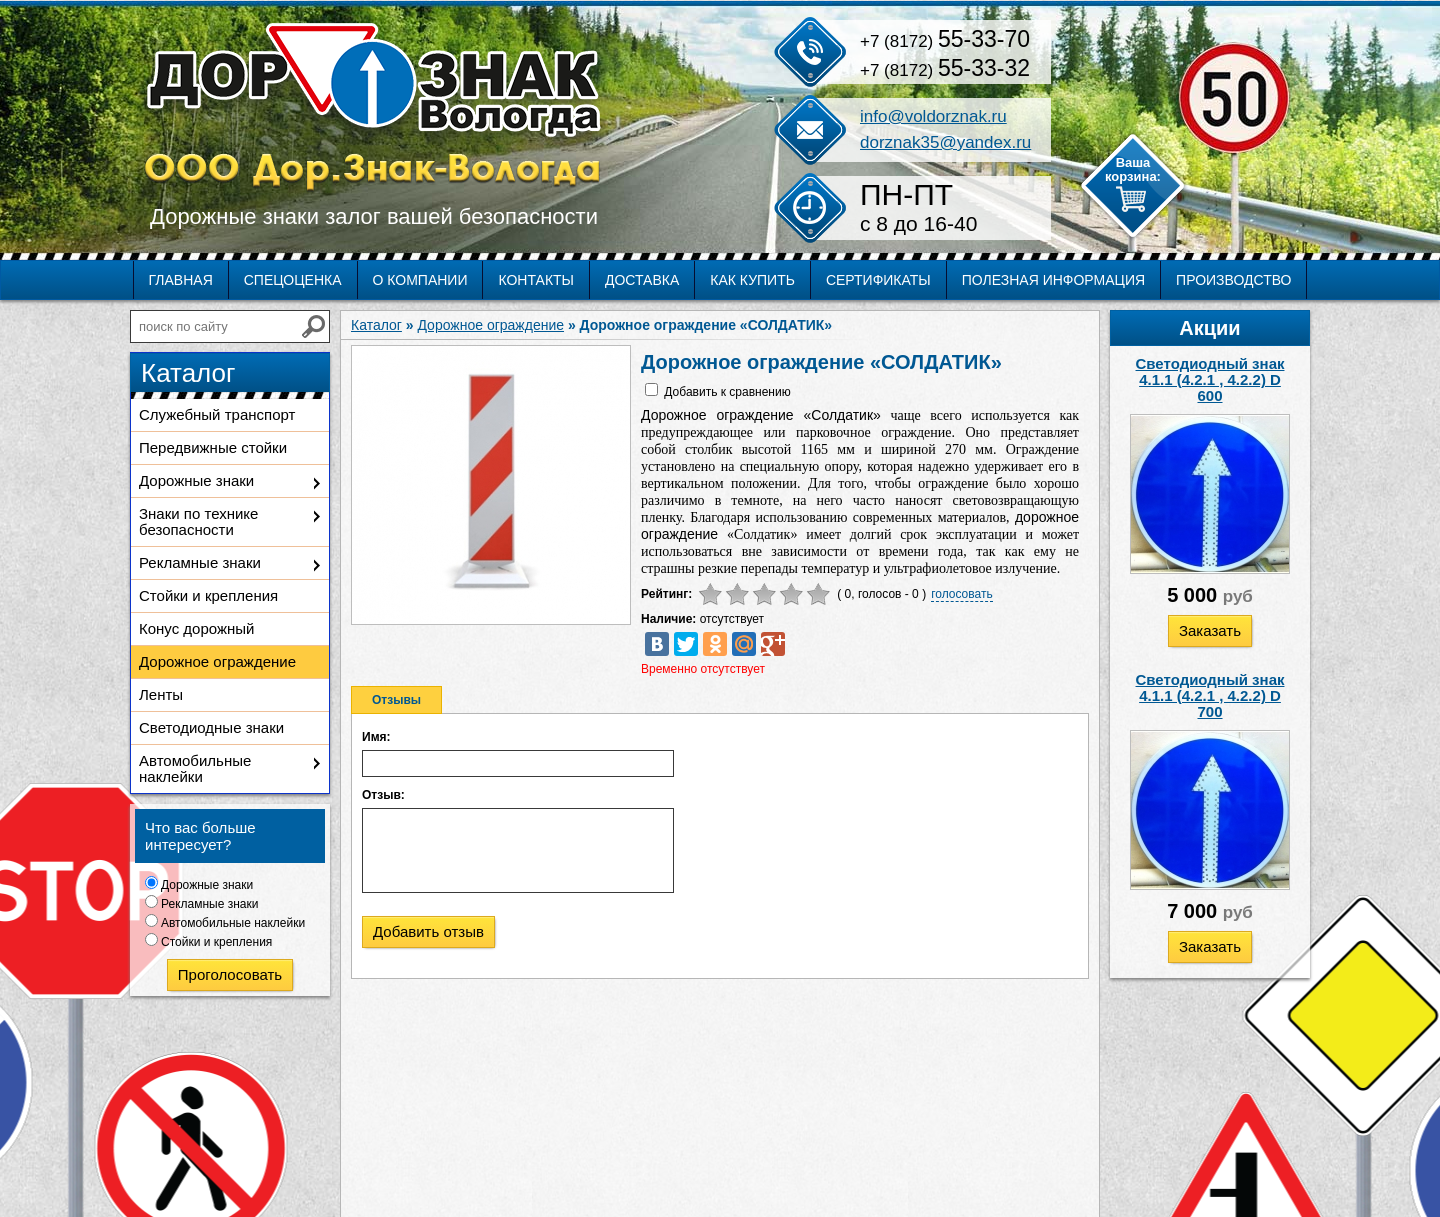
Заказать (1210, 630)
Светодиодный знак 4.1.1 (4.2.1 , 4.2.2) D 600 (1210, 379)
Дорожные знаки (196, 480)
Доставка (642, 280)
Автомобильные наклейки (195, 768)
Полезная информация (1053, 280)
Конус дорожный (196, 628)
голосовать (962, 594)
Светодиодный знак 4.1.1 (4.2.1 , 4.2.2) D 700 (1210, 695)
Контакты (536, 280)
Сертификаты (878, 280)
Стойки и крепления (208, 595)
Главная (181, 280)
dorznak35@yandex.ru (945, 142)
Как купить (752, 280)
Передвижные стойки (213, 447)
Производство (1233, 280)
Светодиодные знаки (211, 727)
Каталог (376, 325)
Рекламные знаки (200, 562)
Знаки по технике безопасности (198, 521)
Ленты (161, 694)
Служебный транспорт (217, 414)
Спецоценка (293, 280)
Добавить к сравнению (727, 392)
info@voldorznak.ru (933, 116)
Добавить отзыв (428, 931)
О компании (420, 280)
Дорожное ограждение (217, 661)
